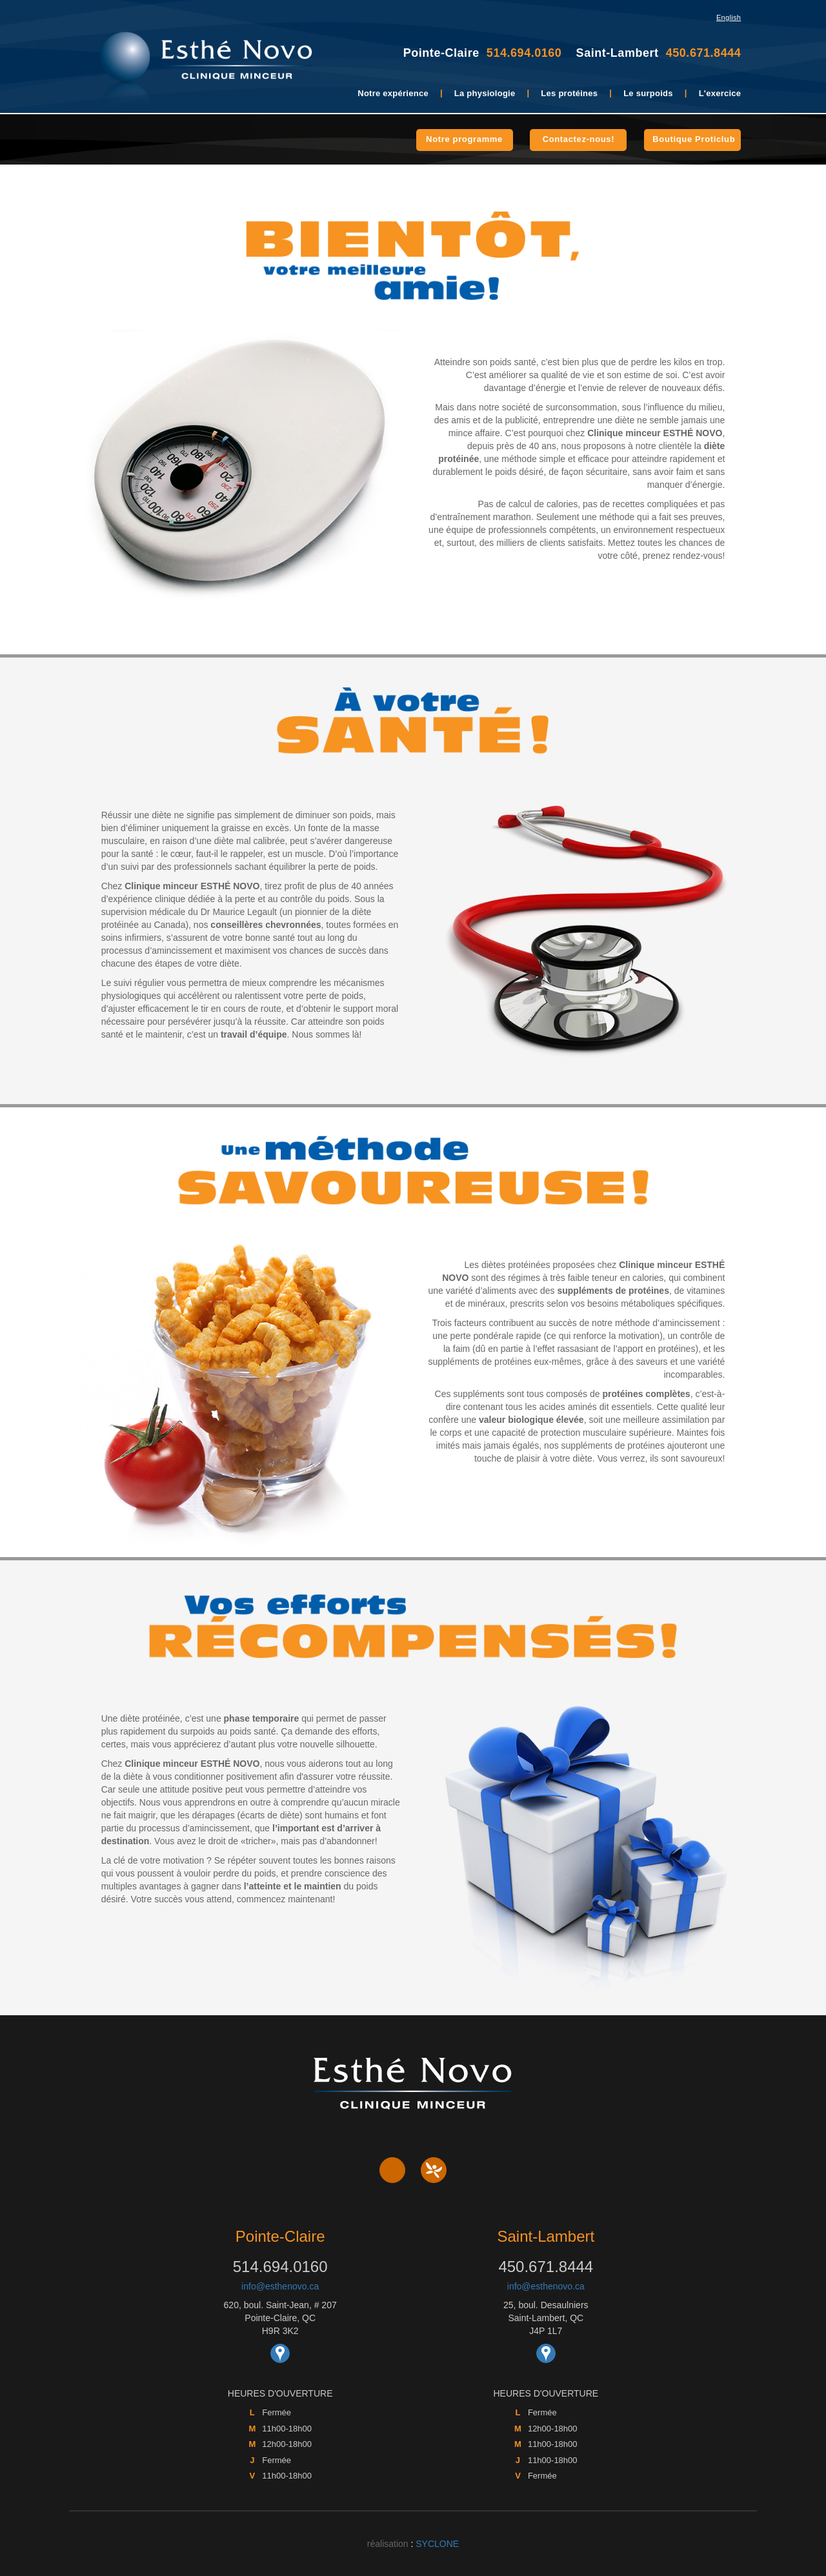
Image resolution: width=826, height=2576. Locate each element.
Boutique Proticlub (693, 139)
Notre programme (464, 139)
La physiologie (485, 93)
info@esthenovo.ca (280, 2286)
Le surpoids (648, 93)
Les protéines (569, 93)
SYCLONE (437, 2544)
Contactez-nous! (579, 139)
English (728, 17)
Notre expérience (393, 93)
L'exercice (720, 93)
